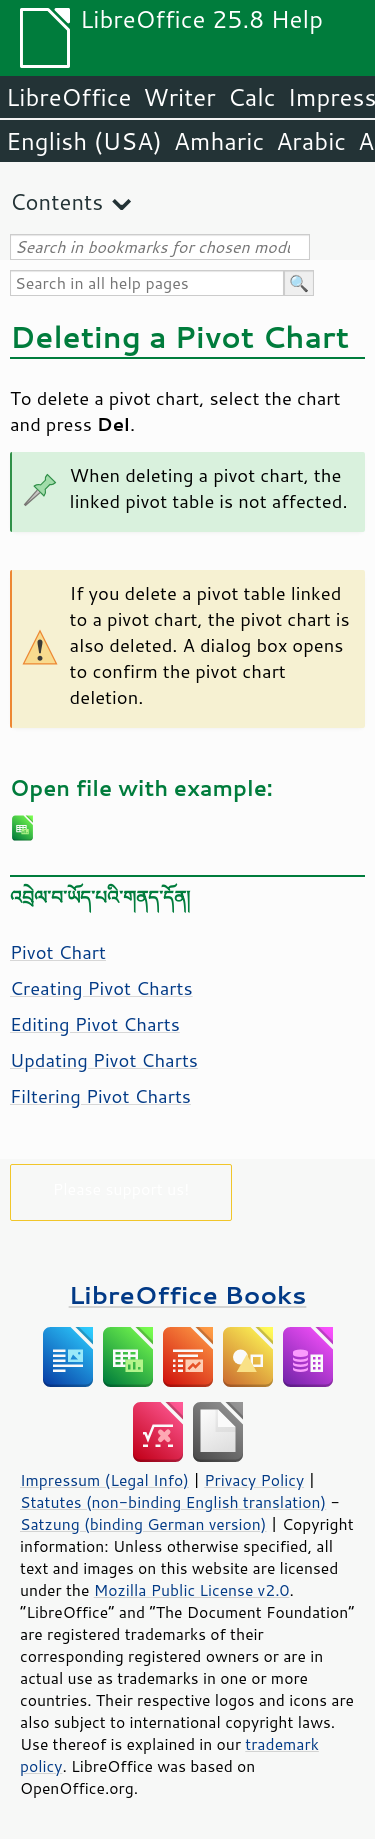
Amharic (219, 141)
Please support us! (121, 1188)
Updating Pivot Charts (104, 1060)
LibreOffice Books (188, 1294)
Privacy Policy (254, 1480)
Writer (179, 97)
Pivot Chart (58, 952)
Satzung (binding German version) (143, 1524)
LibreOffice (68, 97)
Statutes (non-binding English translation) (173, 1502)
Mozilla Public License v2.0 (192, 1590)
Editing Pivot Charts (95, 1024)
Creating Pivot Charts (101, 988)
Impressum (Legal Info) (104, 1480)
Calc (252, 97)
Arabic (311, 141)
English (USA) (84, 141)
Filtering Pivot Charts (100, 1096)
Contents (56, 201)
